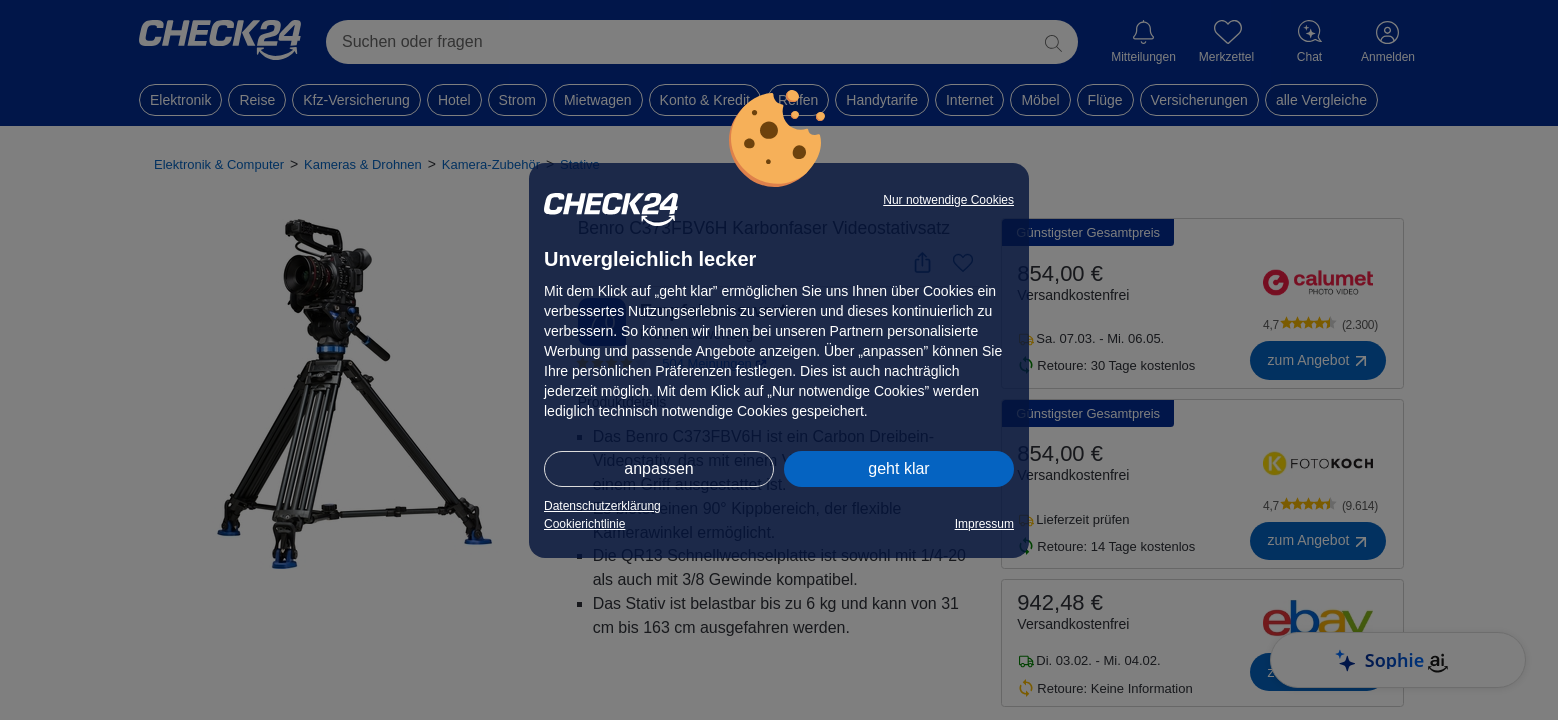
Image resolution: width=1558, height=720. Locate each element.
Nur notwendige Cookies (948, 200)
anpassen (658, 468)
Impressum (984, 524)
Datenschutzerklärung (602, 506)
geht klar (898, 468)
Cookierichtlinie (584, 524)
